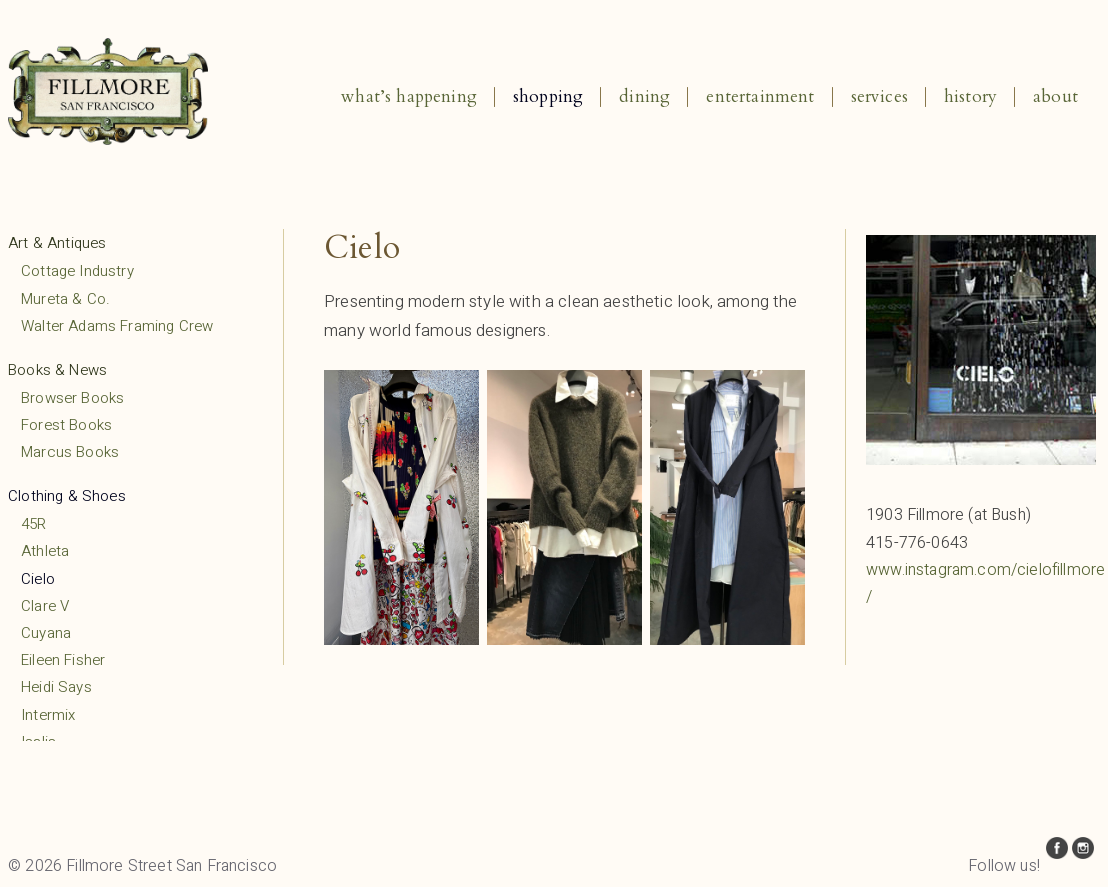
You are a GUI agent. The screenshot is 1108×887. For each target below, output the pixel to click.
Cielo (38, 579)
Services (879, 96)
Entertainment (760, 96)
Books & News (57, 370)
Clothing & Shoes (67, 496)
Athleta (45, 551)
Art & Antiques (57, 243)
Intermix (48, 715)
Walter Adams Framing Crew (117, 326)
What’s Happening (409, 96)
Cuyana (46, 633)
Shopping (548, 96)
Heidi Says (56, 687)
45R (34, 524)
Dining (644, 96)
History (970, 96)
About (1055, 96)
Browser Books (72, 398)
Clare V (45, 606)
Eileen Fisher (63, 660)
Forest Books (66, 425)
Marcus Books (70, 452)
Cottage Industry (77, 271)
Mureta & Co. (65, 299)
